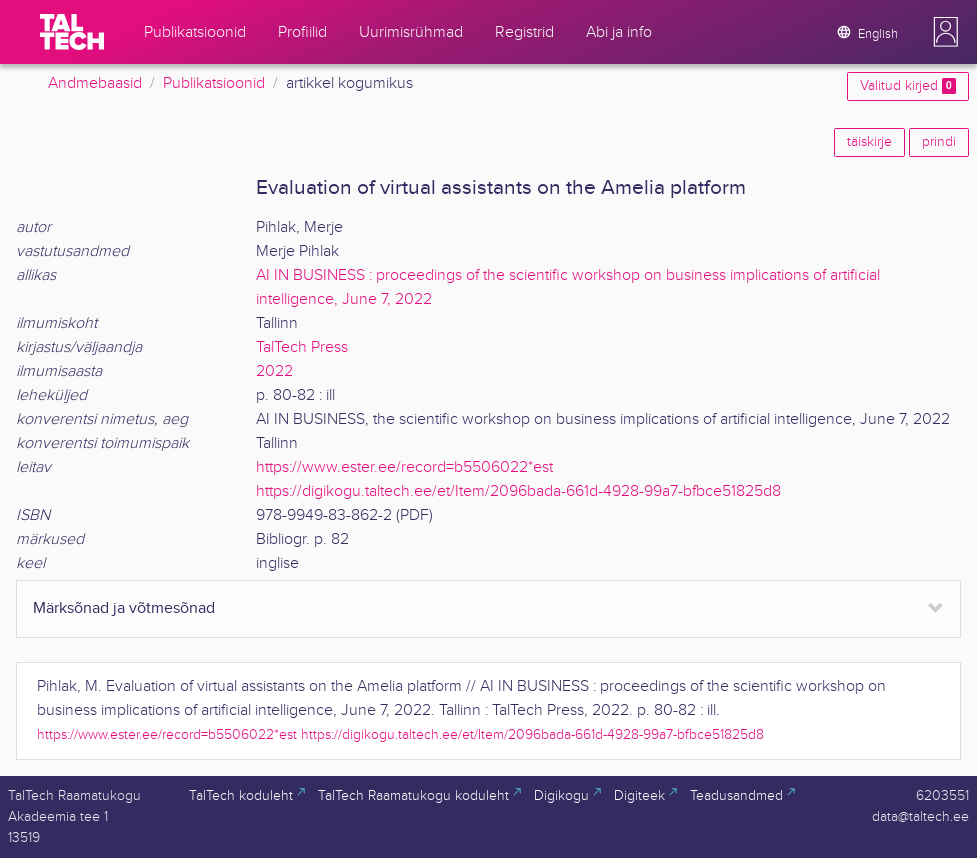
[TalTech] (72, 32)
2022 (274, 371)
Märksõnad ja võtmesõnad (124, 608)
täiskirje (869, 142)
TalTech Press (302, 347)
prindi (939, 142)
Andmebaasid (95, 83)
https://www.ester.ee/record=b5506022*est (404, 467)
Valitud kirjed (908, 86)
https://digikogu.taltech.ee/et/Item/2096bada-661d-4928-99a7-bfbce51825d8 (518, 491)
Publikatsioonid (214, 83)
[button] (946, 32)
